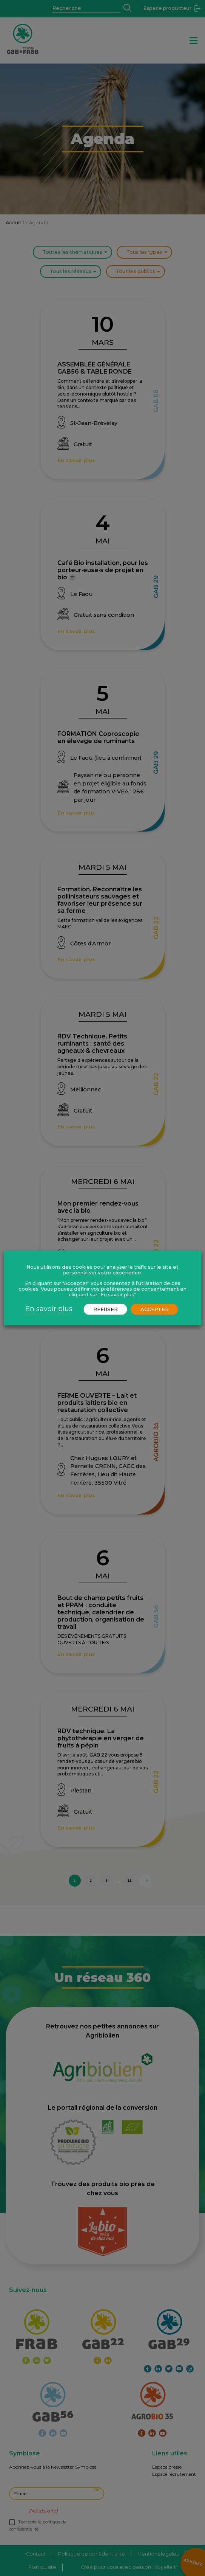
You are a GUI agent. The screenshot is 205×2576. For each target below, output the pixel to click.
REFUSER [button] (105, 1309)
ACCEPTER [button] (154, 1309)
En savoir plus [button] (48, 1309)
